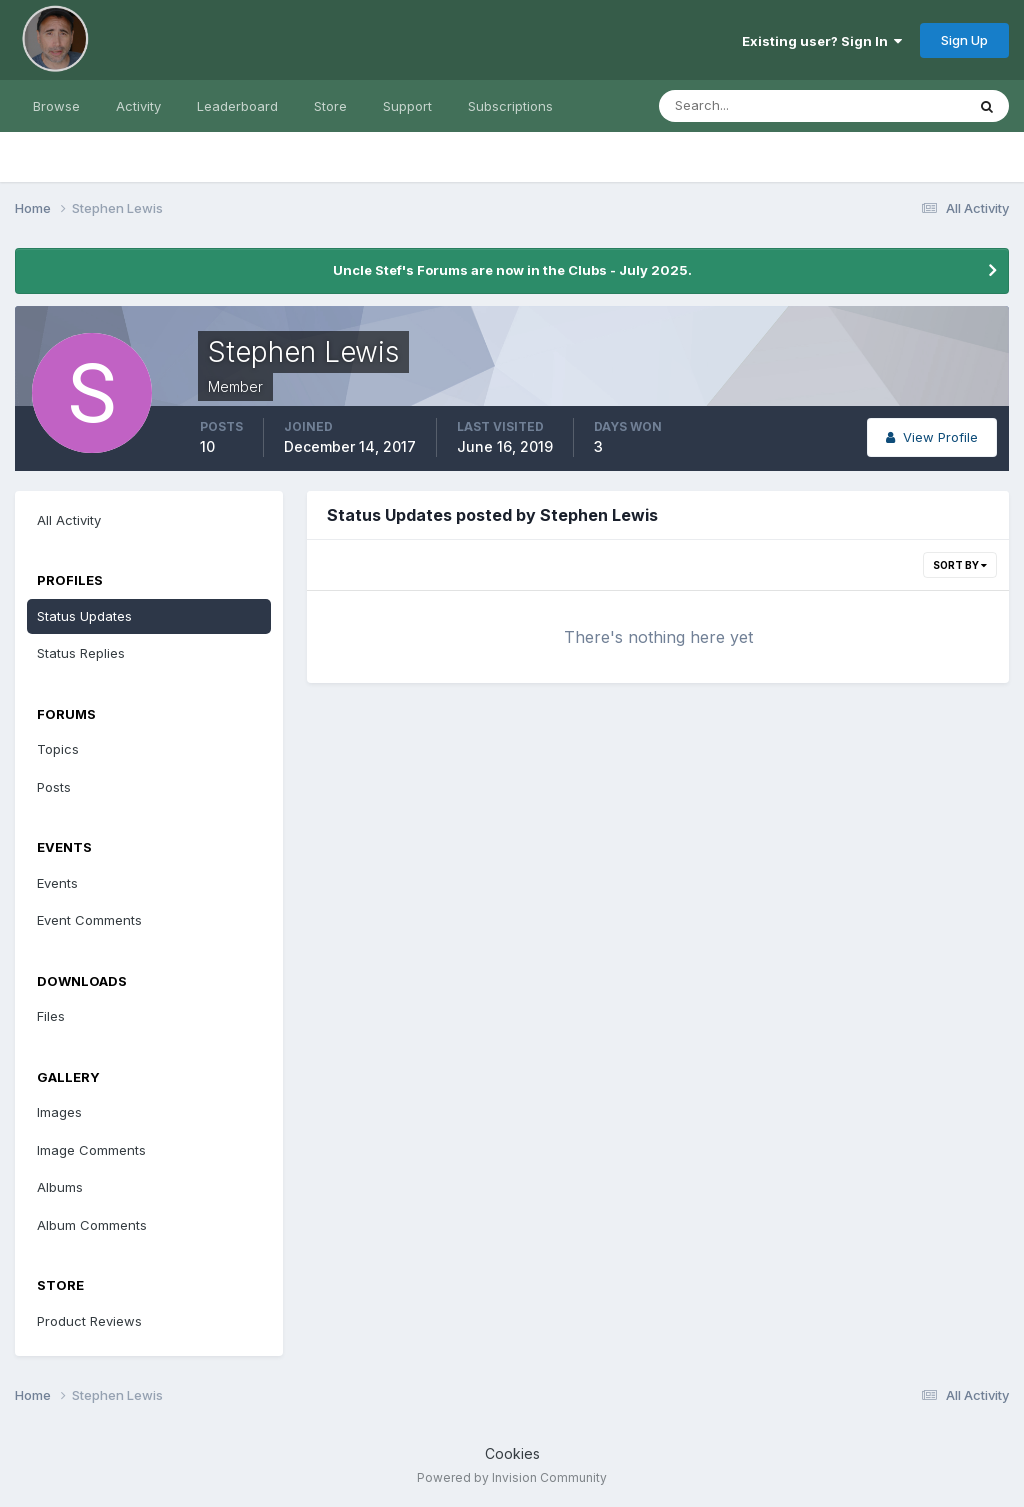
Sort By (960, 565)
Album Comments (92, 1225)
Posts (54, 787)
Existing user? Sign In (822, 41)
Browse (56, 106)
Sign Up (964, 40)
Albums (60, 1187)
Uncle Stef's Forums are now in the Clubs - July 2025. (512, 270)
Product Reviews (89, 1321)
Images (59, 1112)
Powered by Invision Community (512, 1477)
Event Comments (89, 920)
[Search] (747, 106)
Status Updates (84, 616)
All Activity (69, 520)
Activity (138, 106)
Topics (58, 749)
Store (330, 106)
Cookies (512, 1453)
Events (57, 883)
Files (51, 1016)
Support (407, 106)
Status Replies (81, 653)
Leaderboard (237, 106)
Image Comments (91, 1150)
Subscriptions (510, 106)
